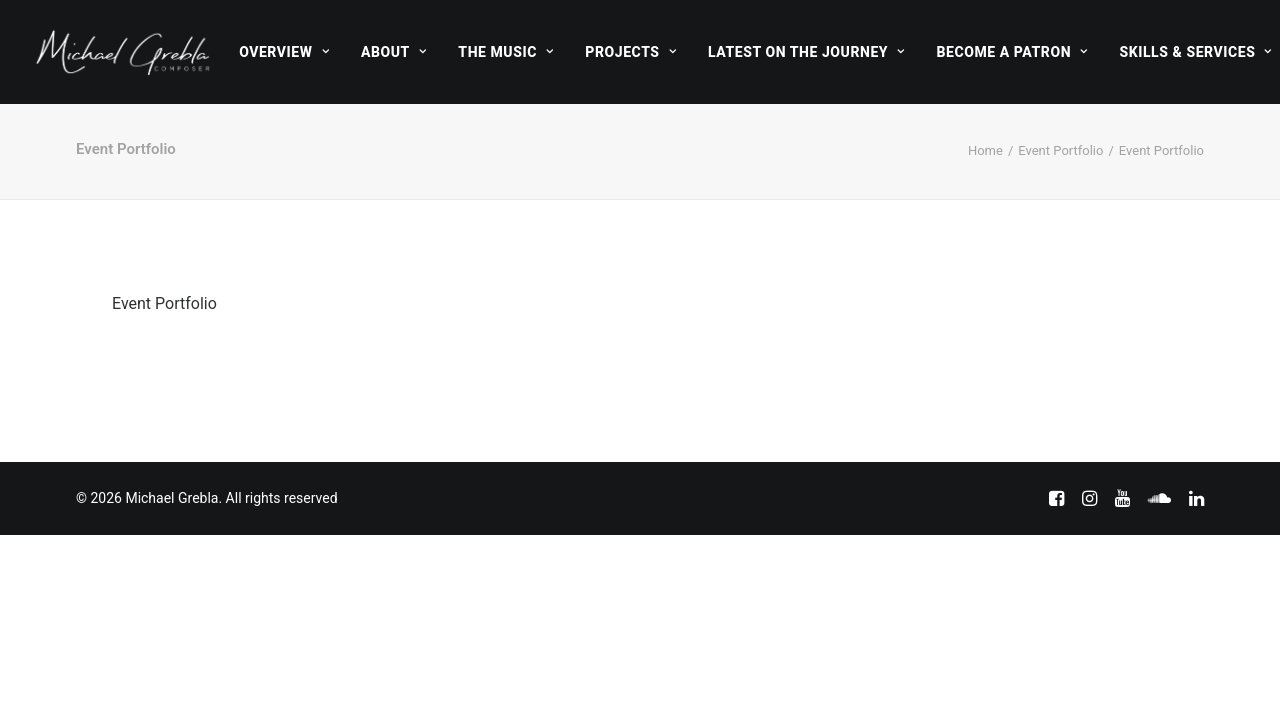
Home (985, 150)
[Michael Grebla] (123, 52)
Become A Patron (1012, 52)
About (393, 52)
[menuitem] (284, 52)
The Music (505, 52)
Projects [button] (630, 52)
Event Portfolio (1060, 150)
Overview (284, 52)
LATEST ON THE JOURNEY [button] (806, 52)
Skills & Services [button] (1195, 52)
